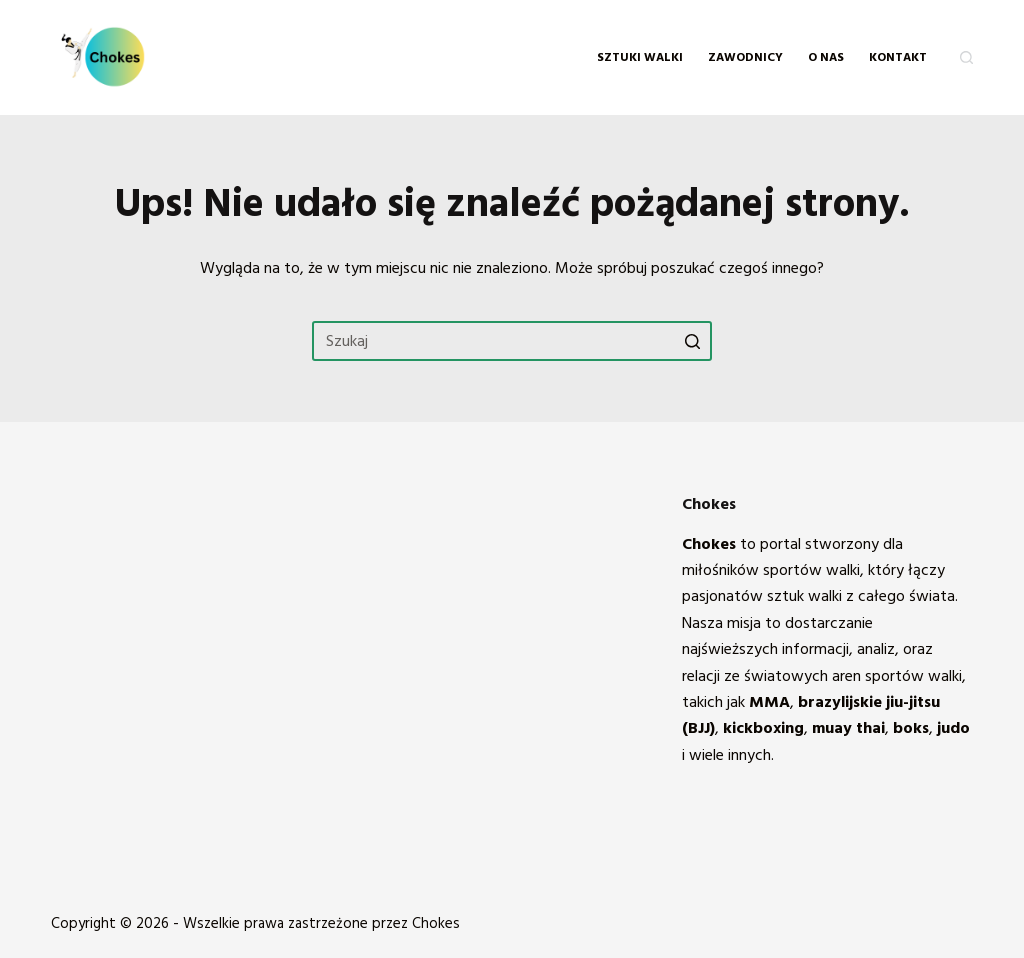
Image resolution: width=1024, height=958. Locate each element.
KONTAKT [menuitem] (898, 57)
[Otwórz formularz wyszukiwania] (966, 57)
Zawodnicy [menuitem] (745, 57)
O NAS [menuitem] (826, 57)
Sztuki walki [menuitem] (640, 57)
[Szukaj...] (512, 341)
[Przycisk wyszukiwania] (692, 341)
